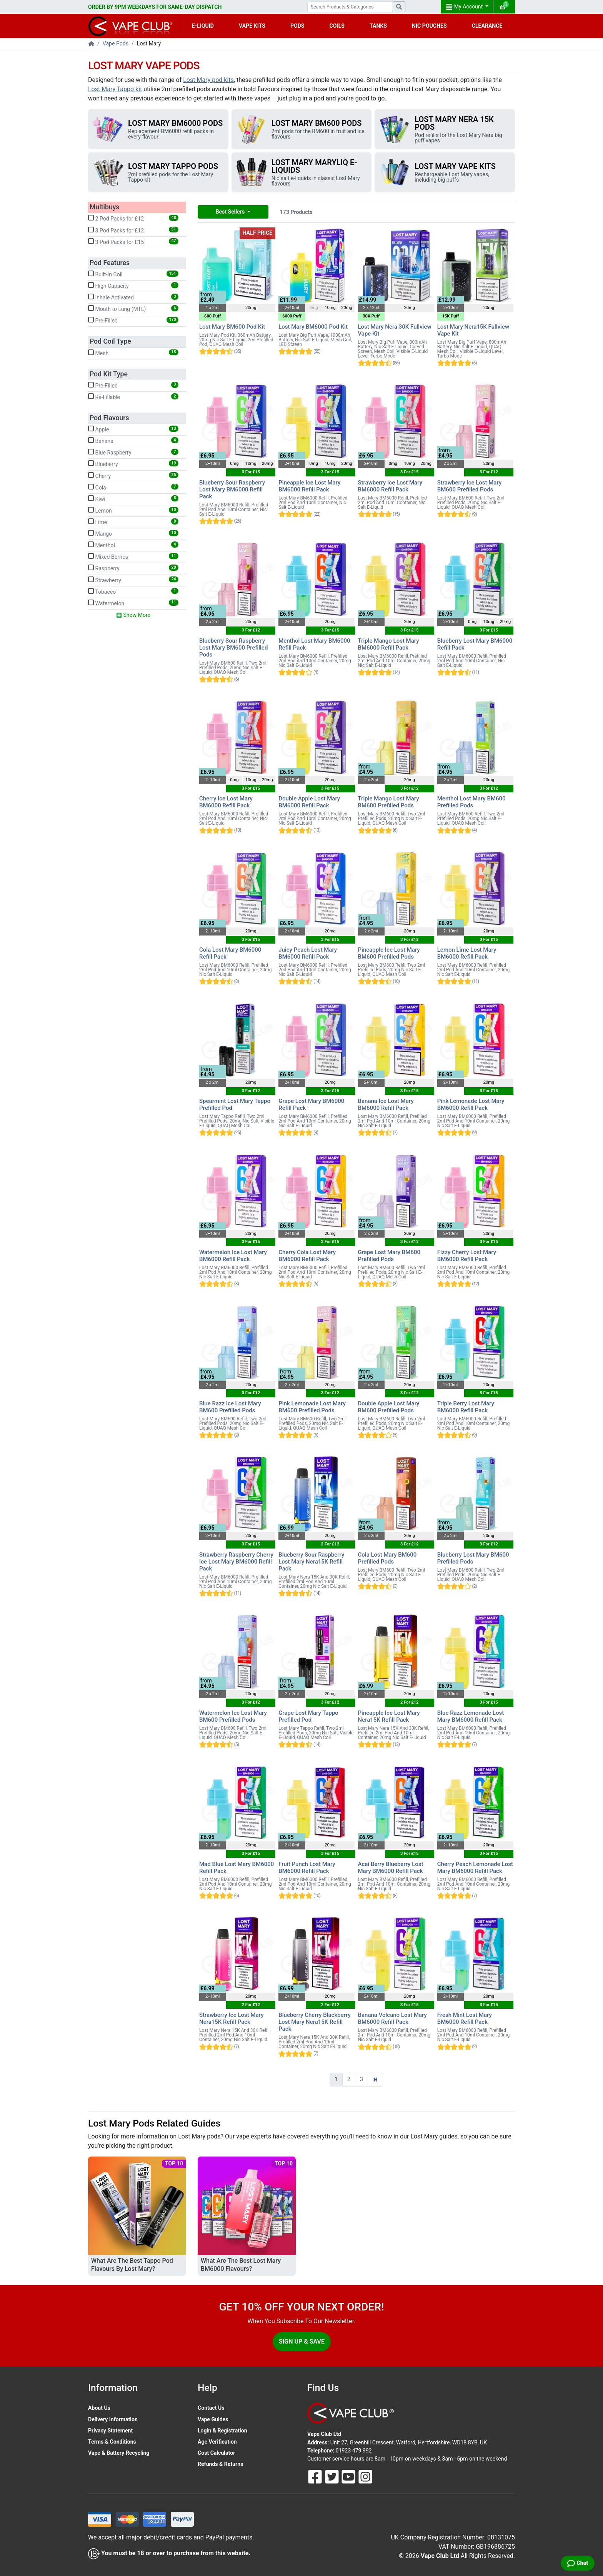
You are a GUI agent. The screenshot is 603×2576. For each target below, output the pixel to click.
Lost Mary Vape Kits (455, 166)
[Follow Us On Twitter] (332, 2476)
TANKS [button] (378, 26)
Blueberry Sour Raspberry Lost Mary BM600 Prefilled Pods (233, 647)
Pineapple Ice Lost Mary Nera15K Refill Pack (389, 1716)
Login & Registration (222, 2430)
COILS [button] (337, 26)
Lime (133, 521)
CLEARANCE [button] (487, 26)
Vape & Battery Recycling (118, 2453)
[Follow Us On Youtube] (349, 2476)
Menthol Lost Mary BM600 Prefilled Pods (471, 802)
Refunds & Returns (220, 2464)
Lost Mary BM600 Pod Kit (232, 326)
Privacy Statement (110, 2430)
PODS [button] (297, 26)
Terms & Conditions (112, 2442)
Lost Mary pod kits (208, 80)
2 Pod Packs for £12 (133, 218)
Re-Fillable (133, 396)
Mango (133, 533)
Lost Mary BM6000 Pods (175, 123)
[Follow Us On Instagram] (365, 2476)
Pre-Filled (133, 320)
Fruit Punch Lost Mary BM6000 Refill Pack (306, 1867)
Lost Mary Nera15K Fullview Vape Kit (473, 330)
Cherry (133, 475)
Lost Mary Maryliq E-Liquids (314, 166)
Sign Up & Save (302, 2341)
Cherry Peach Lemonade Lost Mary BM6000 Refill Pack (475, 1867)
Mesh (133, 352)
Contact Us (211, 2408)
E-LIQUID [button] (203, 26)
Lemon (133, 510)
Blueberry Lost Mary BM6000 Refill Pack (474, 644)
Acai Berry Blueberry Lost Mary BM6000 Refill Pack (390, 1867)
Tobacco (133, 591)
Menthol (133, 544)
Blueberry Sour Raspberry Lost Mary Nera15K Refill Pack (311, 1561)
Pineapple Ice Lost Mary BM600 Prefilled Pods (389, 953)
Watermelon (133, 603)
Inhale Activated (133, 297)
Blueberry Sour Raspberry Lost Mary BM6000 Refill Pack (232, 489)
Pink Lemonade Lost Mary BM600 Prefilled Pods (312, 1407)
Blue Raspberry (133, 452)
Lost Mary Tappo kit (115, 89)
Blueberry (133, 463)
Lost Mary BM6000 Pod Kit (313, 326)
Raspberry (133, 568)
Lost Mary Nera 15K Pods (454, 123)
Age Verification (217, 2442)
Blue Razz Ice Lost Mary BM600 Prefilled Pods (230, 1407)
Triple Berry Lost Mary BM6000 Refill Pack (465, 1407)
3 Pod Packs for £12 (133, 230)
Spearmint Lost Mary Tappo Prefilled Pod (234, 1104)
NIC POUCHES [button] (429, 26)
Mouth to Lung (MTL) (133, 308)
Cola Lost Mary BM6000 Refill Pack (230, 953)
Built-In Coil (133, 274)
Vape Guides (213, 2419)
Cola (133, 487)
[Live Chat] (578, 2563)
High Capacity (133, 285)
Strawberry (133, 579)
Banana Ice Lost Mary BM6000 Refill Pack (386, 1104)
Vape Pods (115, 43)
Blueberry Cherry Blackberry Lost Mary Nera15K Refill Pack (314, 2021)
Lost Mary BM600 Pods (317, 123)
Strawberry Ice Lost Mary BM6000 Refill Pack (390, 486)
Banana (133, 440)
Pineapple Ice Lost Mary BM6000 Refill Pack (309, 486)
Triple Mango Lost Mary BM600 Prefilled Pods (388, 802)
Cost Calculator (216, 2453)
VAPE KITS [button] (252, 26)
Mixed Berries (133, 556)
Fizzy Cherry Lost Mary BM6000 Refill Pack (466, 1256)
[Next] (375, 2080)
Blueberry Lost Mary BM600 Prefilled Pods (473, 1558)
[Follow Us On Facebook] (315, 2476)
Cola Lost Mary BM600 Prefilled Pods (387, 1558)
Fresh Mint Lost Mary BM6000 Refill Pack (464, 2018)
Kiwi (133, 498)
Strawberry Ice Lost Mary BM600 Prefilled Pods (469, 486)
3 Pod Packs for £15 (133, 241)
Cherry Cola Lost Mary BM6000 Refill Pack (307, 1256)
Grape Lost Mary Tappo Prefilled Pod (308, 1716)
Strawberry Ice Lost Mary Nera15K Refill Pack (231, 2018)
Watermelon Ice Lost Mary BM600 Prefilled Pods (233, 1716)
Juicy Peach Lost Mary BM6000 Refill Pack (307, 953)
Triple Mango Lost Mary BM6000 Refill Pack (388, 644)
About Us (99, 2408)
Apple (133, 429)
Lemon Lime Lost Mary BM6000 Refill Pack (466, 953)
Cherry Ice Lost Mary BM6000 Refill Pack (226, 802)
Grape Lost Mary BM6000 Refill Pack (311, 1104)
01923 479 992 (354, 2450)
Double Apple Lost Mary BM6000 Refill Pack (309, 802)
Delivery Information (113, 2419)
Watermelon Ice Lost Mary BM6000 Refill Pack (233, 1256)
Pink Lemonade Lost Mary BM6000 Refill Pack (471, 1104)
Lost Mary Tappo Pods (173, 166)
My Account (465, 6)
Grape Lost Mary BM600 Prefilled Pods (389, 1256)
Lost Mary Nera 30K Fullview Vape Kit (394, 330)
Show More (133, 615)
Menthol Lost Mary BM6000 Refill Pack (314, 644)
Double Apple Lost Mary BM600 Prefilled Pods (389, 1407)
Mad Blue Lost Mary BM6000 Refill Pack (236, 1867)
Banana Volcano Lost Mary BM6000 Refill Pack (392, 2018)
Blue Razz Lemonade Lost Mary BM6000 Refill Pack (470, 1716)
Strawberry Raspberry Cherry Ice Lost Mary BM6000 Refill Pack (236, 1561)
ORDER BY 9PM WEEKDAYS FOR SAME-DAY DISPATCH (155, 7)
